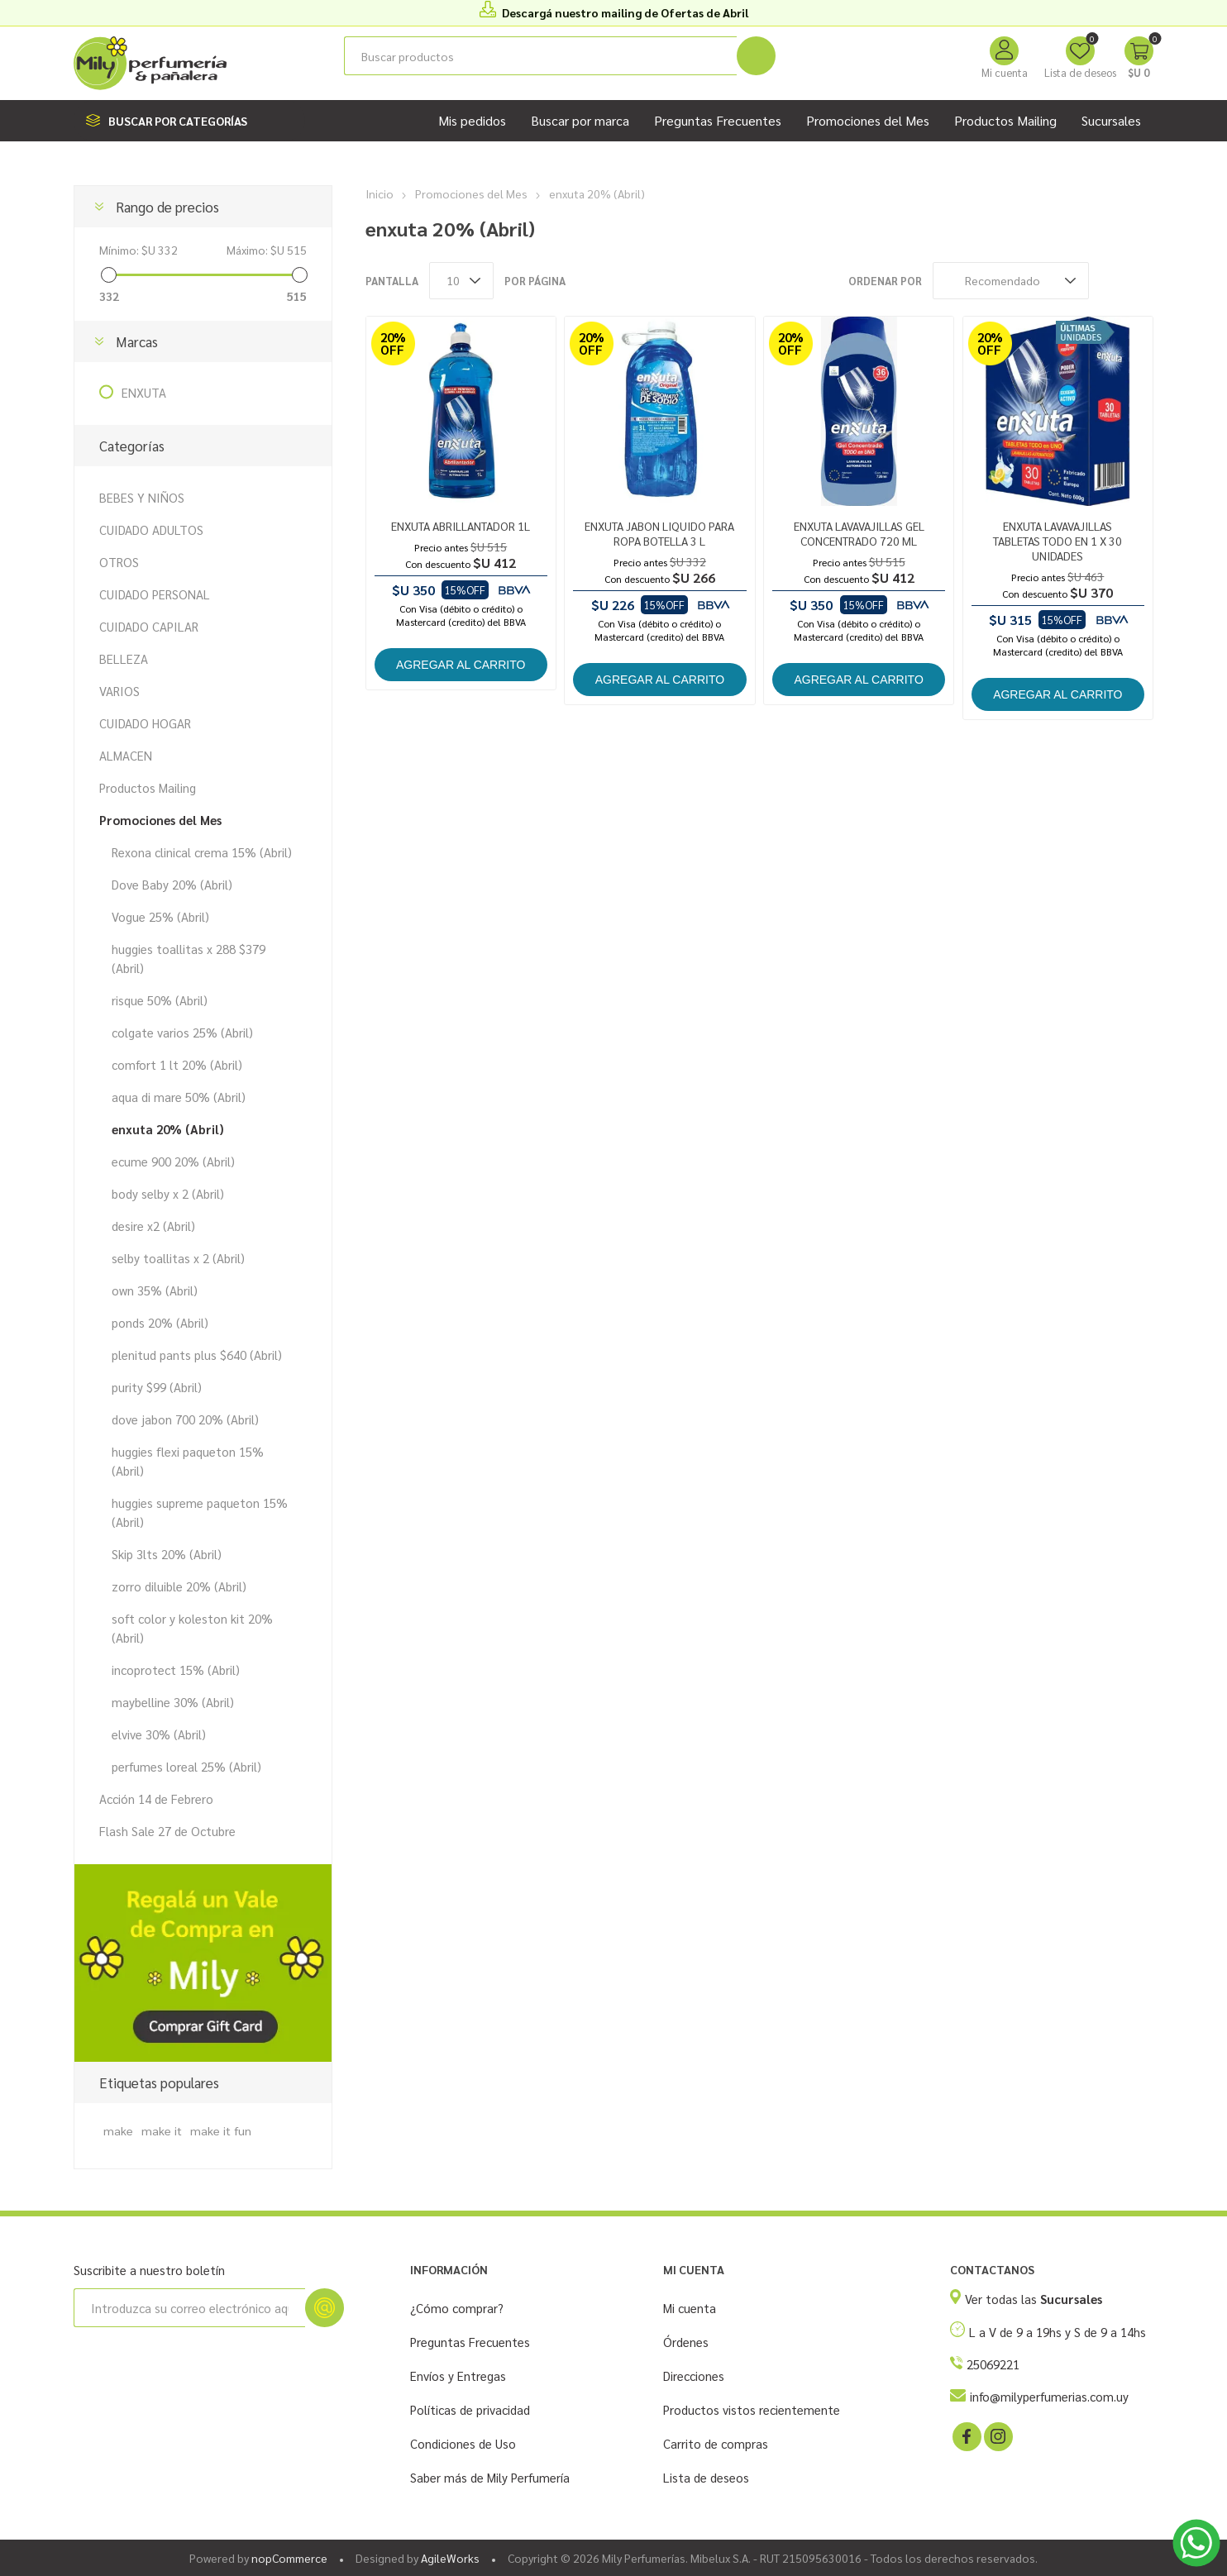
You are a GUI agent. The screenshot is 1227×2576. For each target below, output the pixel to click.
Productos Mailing (147, 787)
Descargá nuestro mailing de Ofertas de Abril (625, 12)
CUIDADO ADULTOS (151, 529)
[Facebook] (965, 2435)
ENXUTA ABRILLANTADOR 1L (460, 525)
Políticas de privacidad (470, 2409)
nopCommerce (289, 2557)
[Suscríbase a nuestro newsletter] (189, 2307)
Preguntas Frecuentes (470, 2341)
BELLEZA (123, 658)
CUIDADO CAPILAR (148, 626)
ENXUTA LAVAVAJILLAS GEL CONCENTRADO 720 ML (859, 533)
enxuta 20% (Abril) (168, 1129)
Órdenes (686, 2341)
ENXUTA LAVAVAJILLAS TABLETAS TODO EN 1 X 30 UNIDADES (1057, 540)
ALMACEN (125, 755)
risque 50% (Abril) (160, 1000)
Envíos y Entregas (458, 2375)
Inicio (379, 193)
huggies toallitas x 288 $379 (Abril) (188, 958)
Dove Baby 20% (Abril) (172, 884)
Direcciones (693, 2375)
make (118, 2130)
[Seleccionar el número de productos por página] (461, 280)
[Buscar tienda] (540, 55)
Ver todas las (1033, 2298)
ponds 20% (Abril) (160, 1322)
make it (161, 2130)
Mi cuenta (1004, 72)
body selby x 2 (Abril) (168, 1193)
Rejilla (1109, 280)
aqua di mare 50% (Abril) (179, 1096)
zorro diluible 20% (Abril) (179, 1586)
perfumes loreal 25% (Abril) (186, 1766)
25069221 (993, 2364)
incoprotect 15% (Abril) (176, 1669)
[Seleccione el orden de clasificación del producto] (1011, 280)
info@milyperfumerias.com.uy (1049, 2396)
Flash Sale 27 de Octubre (167, 1831)
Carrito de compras (715, 2443)
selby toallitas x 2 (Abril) (178, 1258)
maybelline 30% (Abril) (173, 1702)
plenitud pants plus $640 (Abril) (197, 1354)
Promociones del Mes (160, 820)
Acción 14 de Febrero (156, 1798)
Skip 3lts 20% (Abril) (167, 1554)
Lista (1141, 280)
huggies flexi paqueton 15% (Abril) (188, 1460)
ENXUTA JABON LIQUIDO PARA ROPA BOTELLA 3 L (659, 533)
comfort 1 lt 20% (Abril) (177, 1064)
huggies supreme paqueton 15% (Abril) (200, 1512)
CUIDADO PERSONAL (154, 594)
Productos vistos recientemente (751, 2409)
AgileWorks (450, 2557)
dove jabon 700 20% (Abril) (185, 1419)
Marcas (137, 341)
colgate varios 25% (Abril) (182, 1032)
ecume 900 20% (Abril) (173, 1161)
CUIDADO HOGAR (145, 723)
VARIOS (119, 691)
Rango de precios (167, 207)
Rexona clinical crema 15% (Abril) (202, 852)
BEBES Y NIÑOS (141, 497)
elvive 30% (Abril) (159, 1734)
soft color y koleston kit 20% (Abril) (192, 1627)
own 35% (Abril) (155, 1290)
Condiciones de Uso (463, 2443)
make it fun (220, 2130)
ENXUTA (144, 392)
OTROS (119, 562)
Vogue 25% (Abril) (160, 916)
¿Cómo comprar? (457, 2308)
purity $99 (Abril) (157, 1387)
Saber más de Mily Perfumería (490, 2477)
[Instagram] (997, 2435)
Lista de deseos (706, 2477)
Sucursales (1111, 120)
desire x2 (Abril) (153, 1225)
